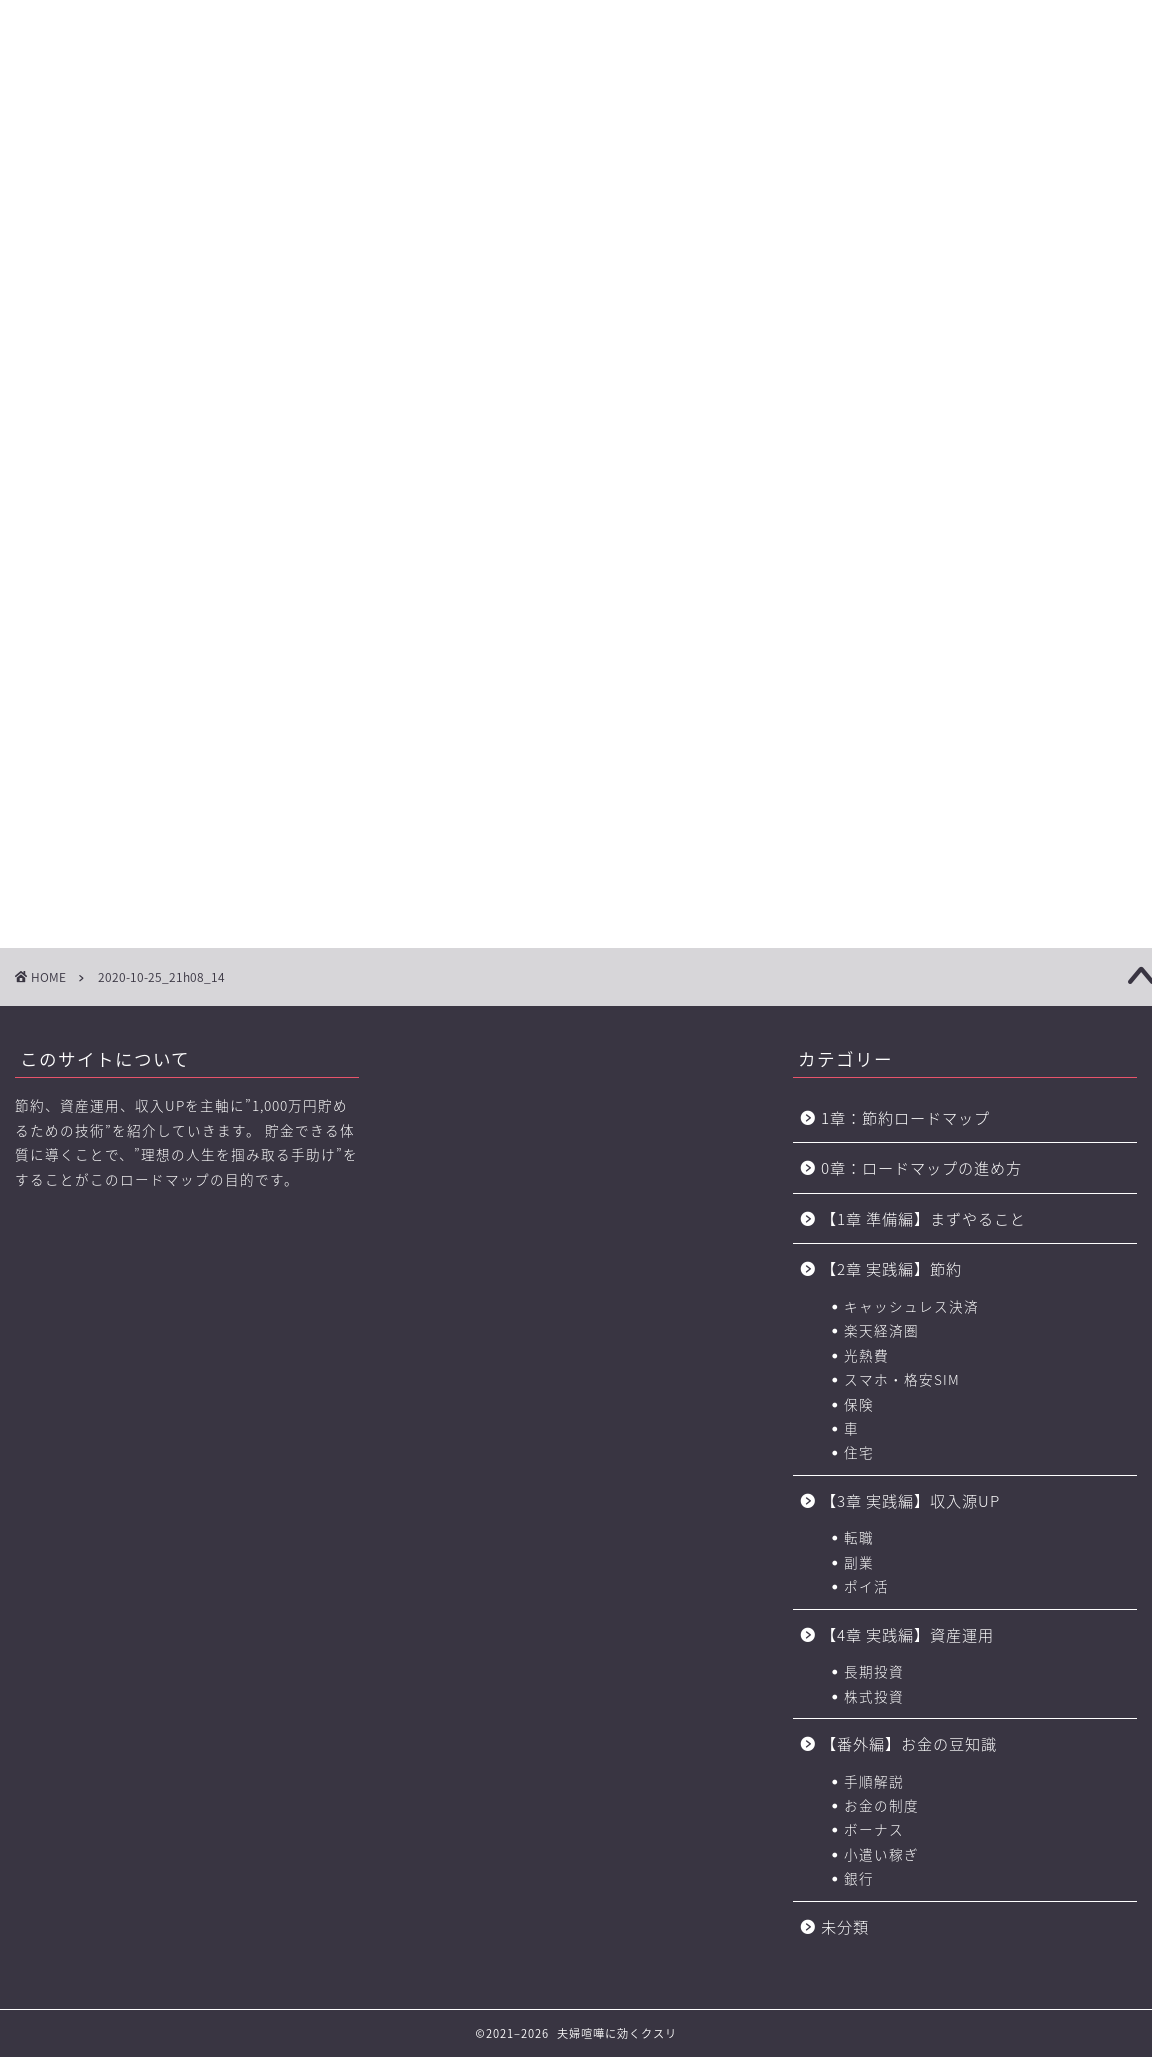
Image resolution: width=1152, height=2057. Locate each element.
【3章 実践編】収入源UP (910, 1500)
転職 (859, 1537)
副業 (859, 1562)
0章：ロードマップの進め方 (921, 1167)
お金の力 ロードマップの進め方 (763, 141)
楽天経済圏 (881, 1330)
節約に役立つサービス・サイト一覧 (1064, 141)
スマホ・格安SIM (902, 1379)
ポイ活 (866, 1586)
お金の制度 (881, 1805)
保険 (859, 1404)
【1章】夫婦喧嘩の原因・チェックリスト (224, 141)
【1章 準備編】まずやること (923, 1218)
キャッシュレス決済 (911, 1306)
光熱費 (866, 1355)
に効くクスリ (576, 55)
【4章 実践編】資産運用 (907, 1634)
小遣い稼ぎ (881, 1854)
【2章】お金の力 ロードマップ (360, 141)
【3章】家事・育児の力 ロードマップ (496, 141)
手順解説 (874, 1781)
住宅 (859, 1452)
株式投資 (874, 1696)
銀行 (859, 1878)
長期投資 (874, 1671)
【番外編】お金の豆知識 (909, 1743)
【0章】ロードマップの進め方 (88, 141)
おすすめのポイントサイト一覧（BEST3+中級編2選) (911, 141)
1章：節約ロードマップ (913, 1117)
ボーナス (874, 1829)
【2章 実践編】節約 (891, 1268)
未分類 (845, 1926)
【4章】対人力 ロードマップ (632, 141)
